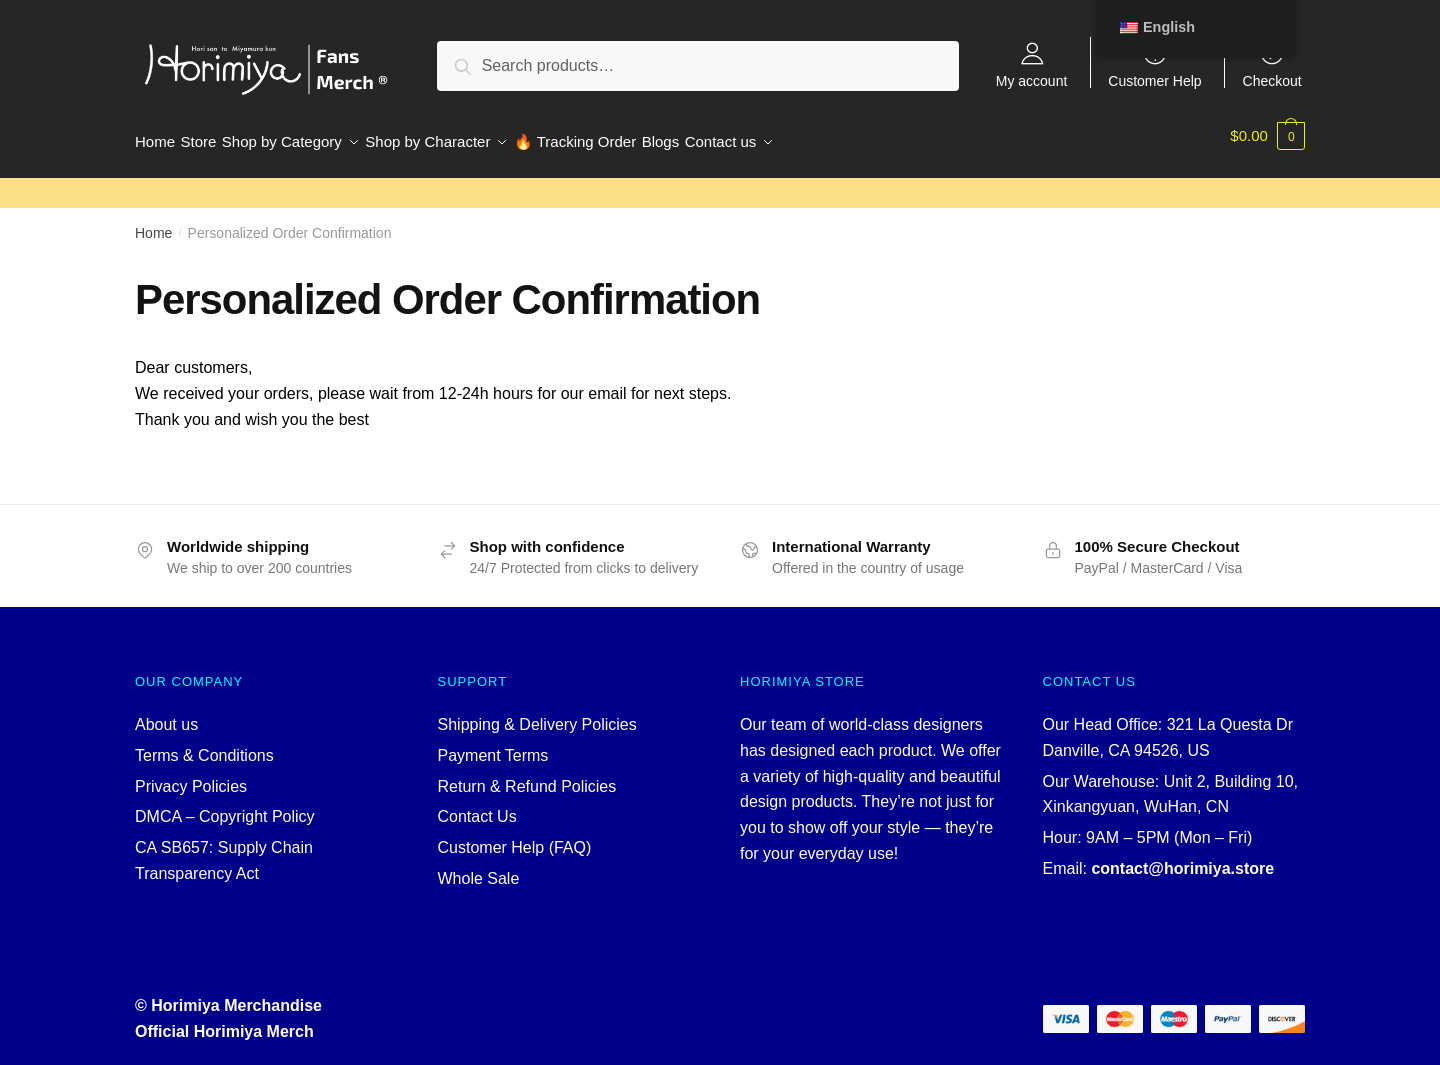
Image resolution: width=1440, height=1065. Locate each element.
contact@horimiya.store (1182, 856)
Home (153, 221)
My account (1032, 80)
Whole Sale (479, 866)
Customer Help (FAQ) (515, 835)
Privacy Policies (191, 774)
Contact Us (477, 804)
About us (166, 712)
